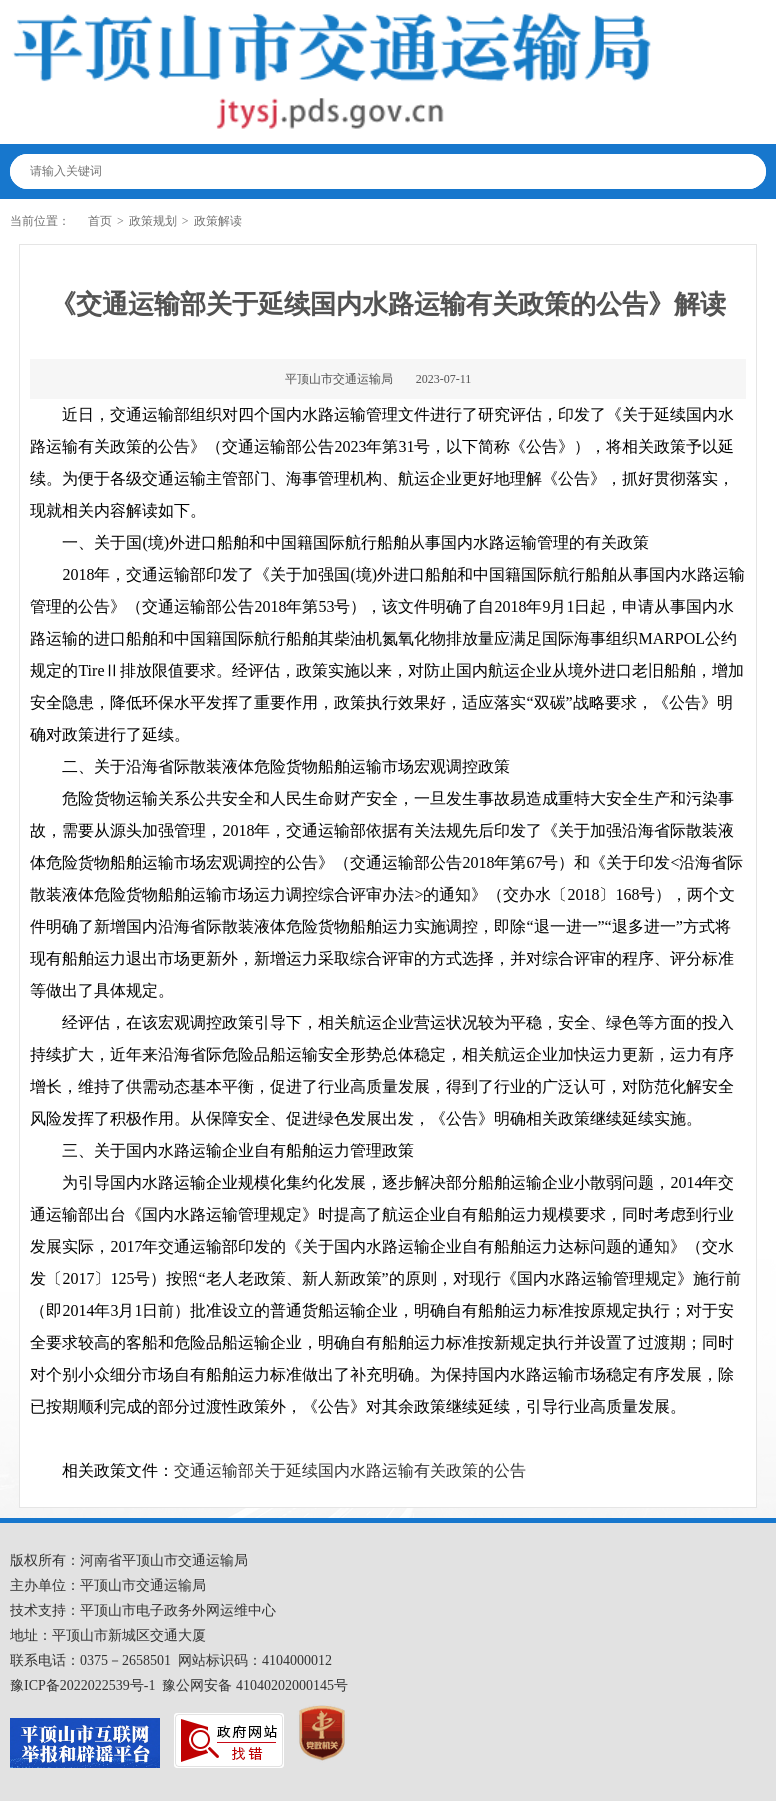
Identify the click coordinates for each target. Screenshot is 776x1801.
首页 (100, 221)
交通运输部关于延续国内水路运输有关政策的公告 (350, 1470)
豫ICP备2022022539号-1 (82, 1685)
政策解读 (218, 221)
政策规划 (153, 221)
